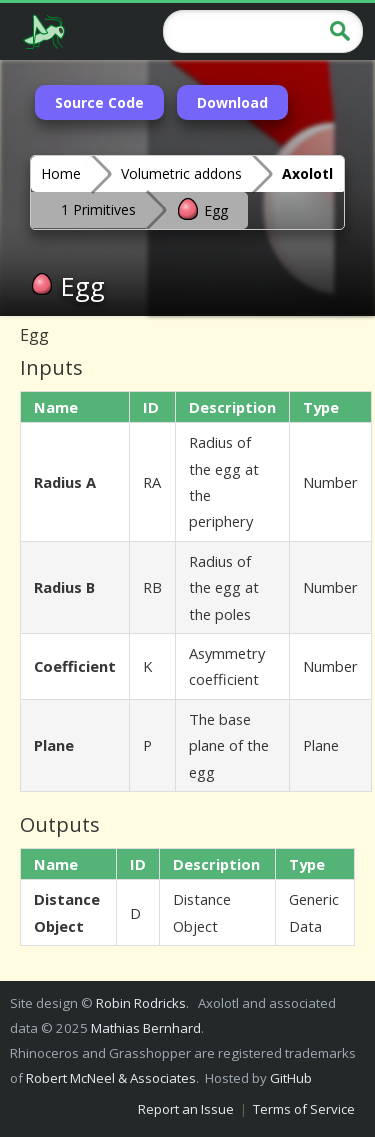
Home (61, 173)
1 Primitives (98, 209)
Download (232, 102)
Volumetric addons (181, 173)
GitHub (291, 1078)
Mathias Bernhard (146, 1028)
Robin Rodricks (141, 1003)
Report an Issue (186, 1109)
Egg (202, 209)
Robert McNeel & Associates (111, 1078)
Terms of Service (304, 1109)
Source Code (99, 102)
